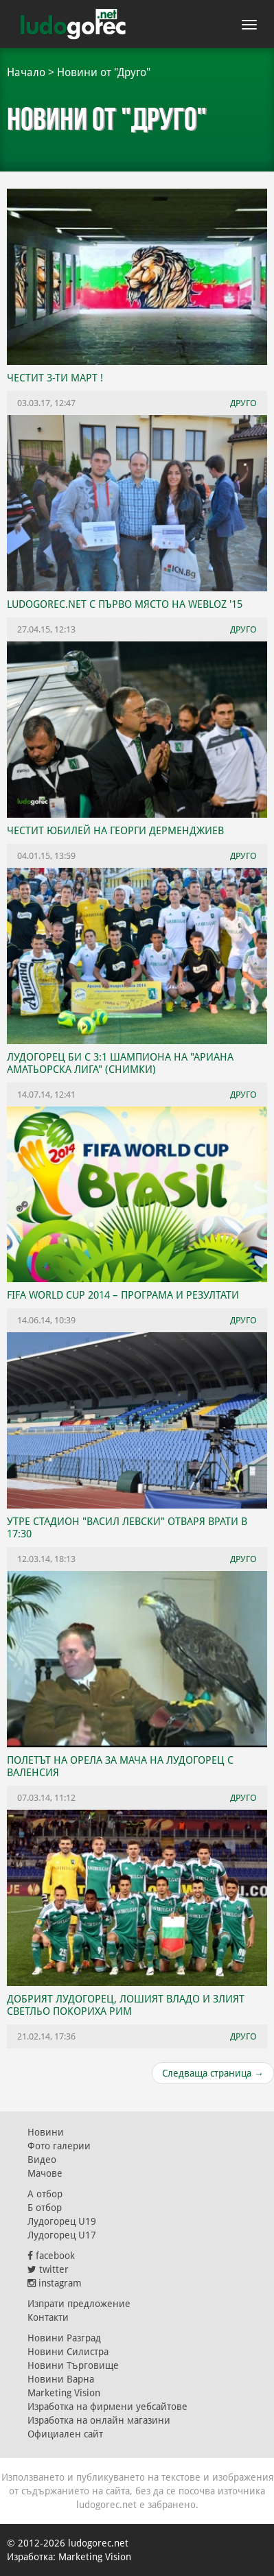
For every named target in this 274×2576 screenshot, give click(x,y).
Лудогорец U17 (61, 2235)
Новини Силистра (68, 2351)
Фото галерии (59, 2145)
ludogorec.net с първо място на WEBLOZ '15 (124, 604)
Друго (243, 403)
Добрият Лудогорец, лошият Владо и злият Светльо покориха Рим (125, 2005)
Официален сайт (65, 2434)
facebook (51, 2255)
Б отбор (44, 2207)
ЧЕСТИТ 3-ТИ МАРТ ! (55, 378)
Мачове (44, 2173)
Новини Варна (60, 2379)
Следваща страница (213, 2073)
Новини (45, 2132)
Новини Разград (64, 2337)
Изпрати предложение (78, 2303)
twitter (48, 2269)
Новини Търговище (73, 2365)
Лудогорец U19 (61, 2221)
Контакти (48, 2317)
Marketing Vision (63, 2392)
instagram (54, 2283)
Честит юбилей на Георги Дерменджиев (115, 831)
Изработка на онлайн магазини (98, 2420)
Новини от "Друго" (103, 72)
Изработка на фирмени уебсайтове (107, 2406)
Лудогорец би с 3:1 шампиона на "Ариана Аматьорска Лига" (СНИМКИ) (120, 1063)
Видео (41, 2159)
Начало (26, 72)
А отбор (44, 2193)
